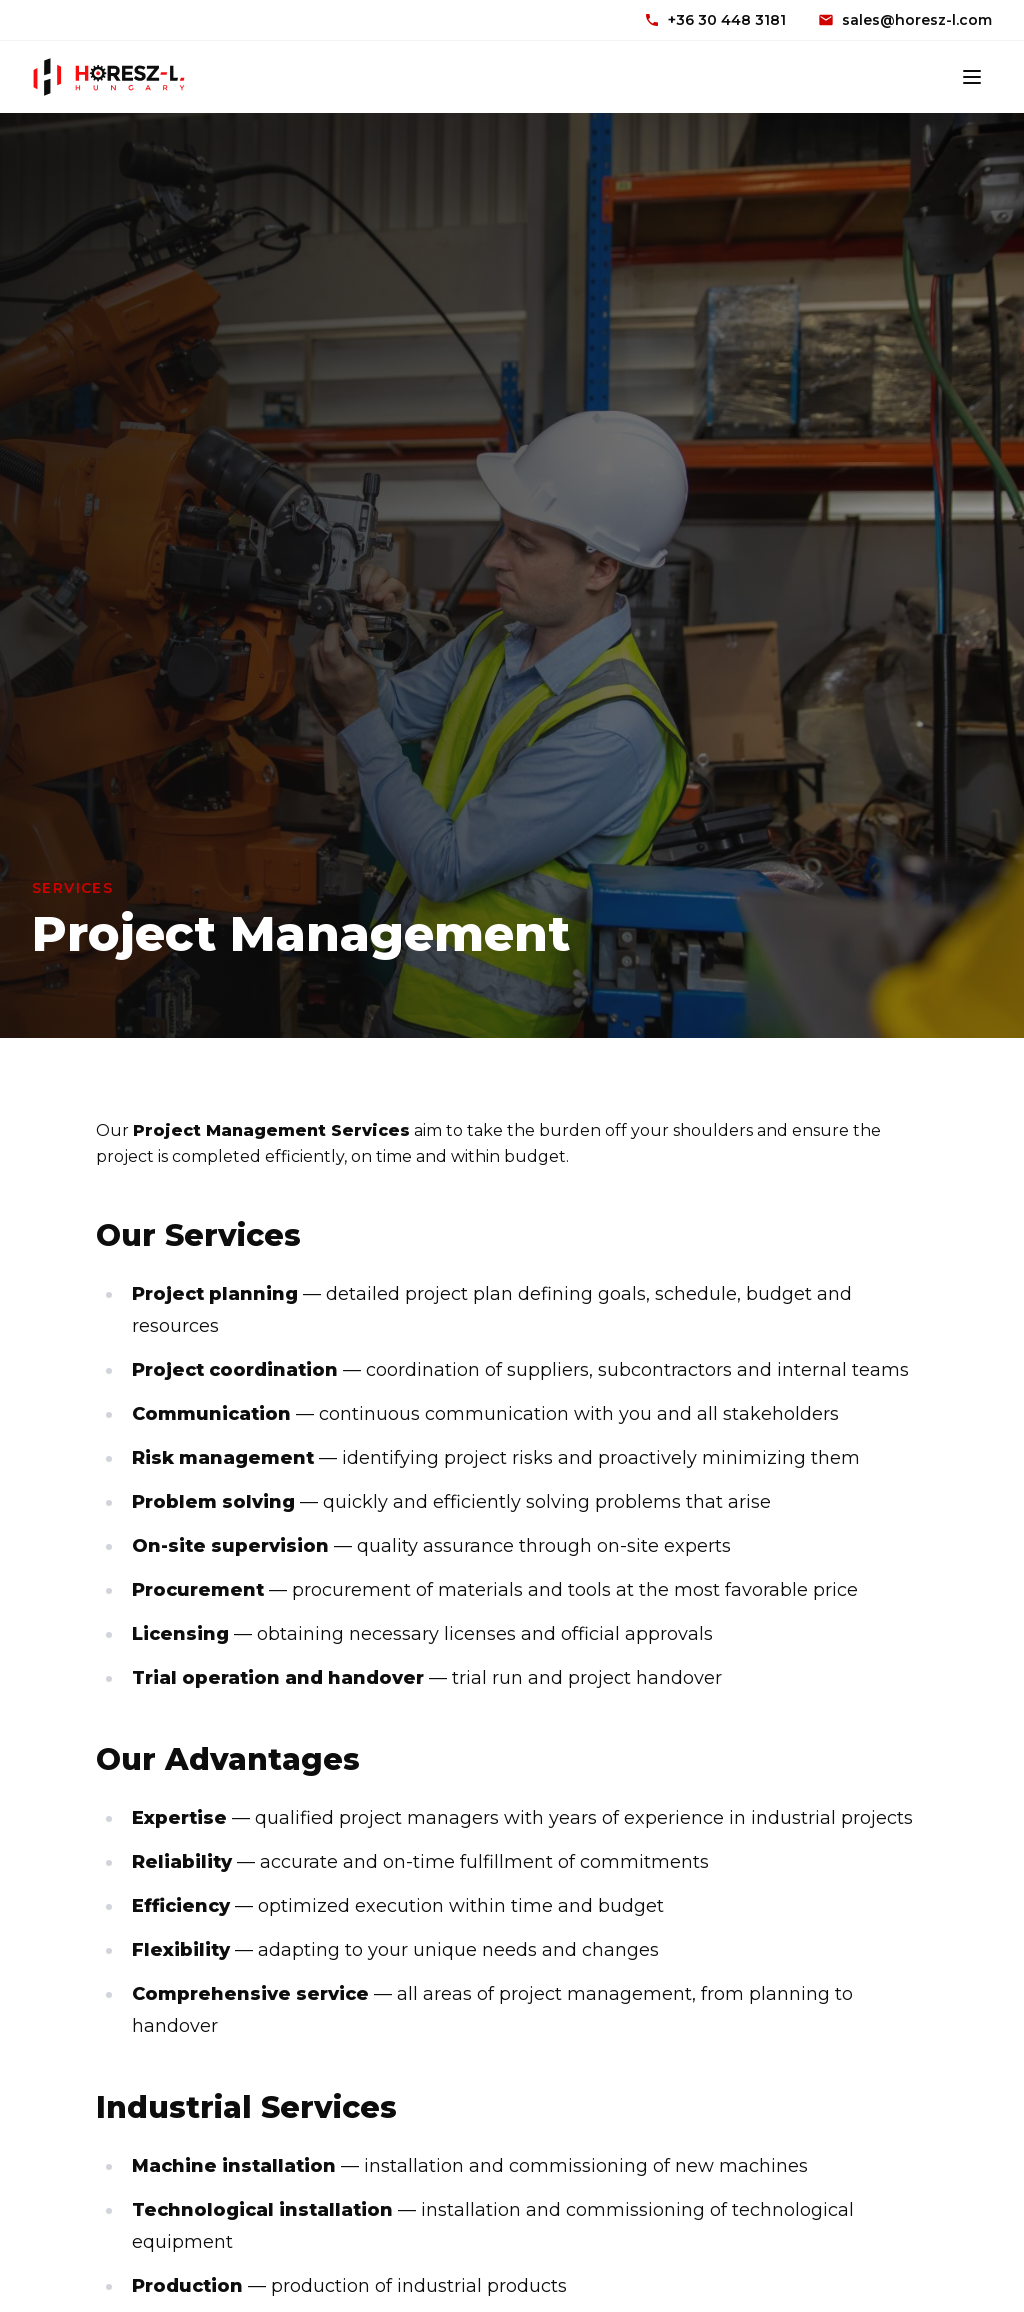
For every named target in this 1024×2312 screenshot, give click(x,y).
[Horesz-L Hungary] (109, 77)
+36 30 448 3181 (715, 20)
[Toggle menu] (972, 77)
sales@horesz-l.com (905, 20)
